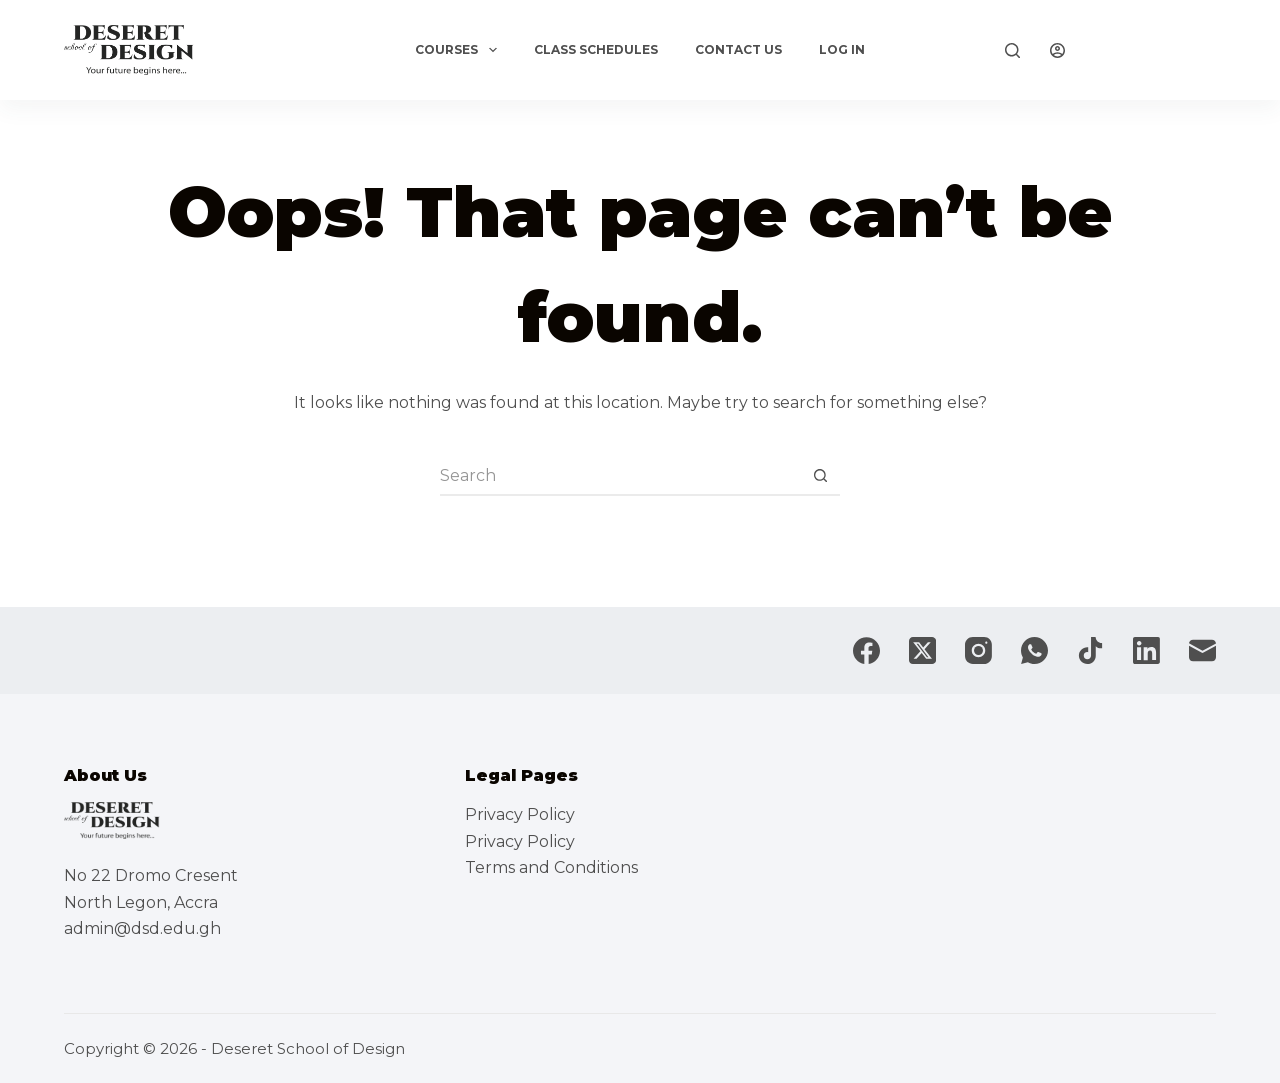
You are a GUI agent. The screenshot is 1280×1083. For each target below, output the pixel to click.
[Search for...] (620, 476)
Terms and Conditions (551, 867)
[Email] (1202, 650)
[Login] (1057, 50)
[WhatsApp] (1034, 650)
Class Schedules (596, 49)
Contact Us (738, 49)
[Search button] (820, 476)
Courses (459, 50)
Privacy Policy (520, 814)
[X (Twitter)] (922, 650)
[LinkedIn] (1146, 650)
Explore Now (1155, 50)
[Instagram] (978, 650)
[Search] (1012, 50)
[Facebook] (866, 650)
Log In (842, 49)
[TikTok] (1090, 650)
